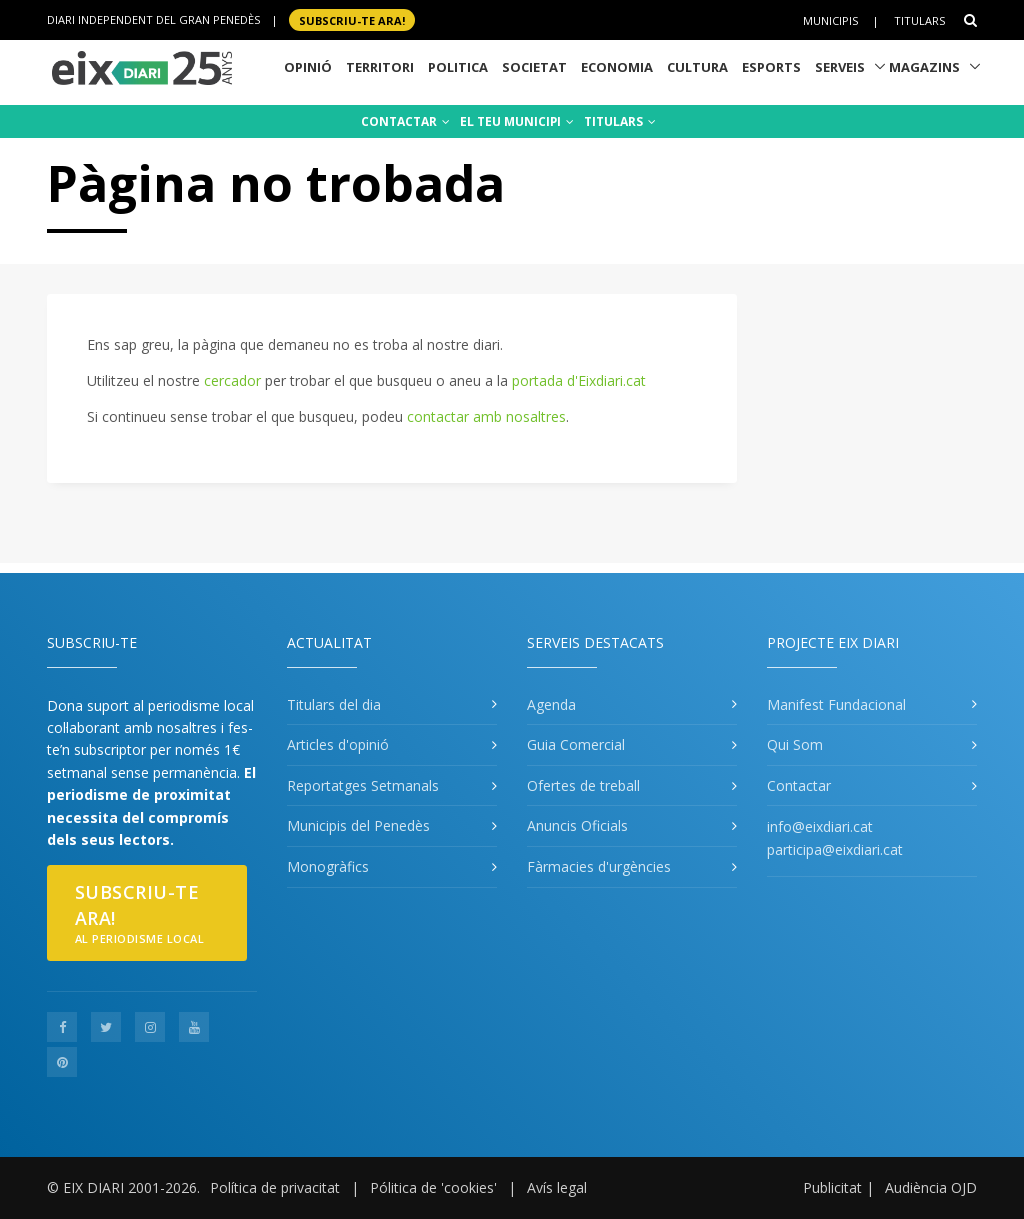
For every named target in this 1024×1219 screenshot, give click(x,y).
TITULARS (620, 121)
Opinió (308, 67)
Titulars (919, 20)
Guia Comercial (576, 744)
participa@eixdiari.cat (835, 849)
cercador (232, 380)
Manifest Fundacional (836, 704)
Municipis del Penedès (358, 825)
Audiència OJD (931, 1187)
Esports (771, 67)
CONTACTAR (405, 121)
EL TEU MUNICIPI (517, 121)
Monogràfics (328, 866)
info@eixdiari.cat (820, 826)
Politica (458, 67)
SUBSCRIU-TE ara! (352, 19)
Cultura (697, 67)
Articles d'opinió (338, 744)
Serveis (840, 67)
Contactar (799, 785)
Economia (617, 67)
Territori (380, 67)
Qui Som (795, 744)
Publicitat (832, 1187)
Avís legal (557, 1187)
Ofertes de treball (583, 785)
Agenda (551, 704)
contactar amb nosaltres (486, 416)
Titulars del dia (334, 704)
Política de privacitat (275, 1187)
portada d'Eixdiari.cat (579, 380)
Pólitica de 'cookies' (433, 1187)
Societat (534, 67)
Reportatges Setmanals (363, 785)
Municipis (830, 20)
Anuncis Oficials (577, 825)
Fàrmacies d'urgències (599, 866)
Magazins (924, 67)
